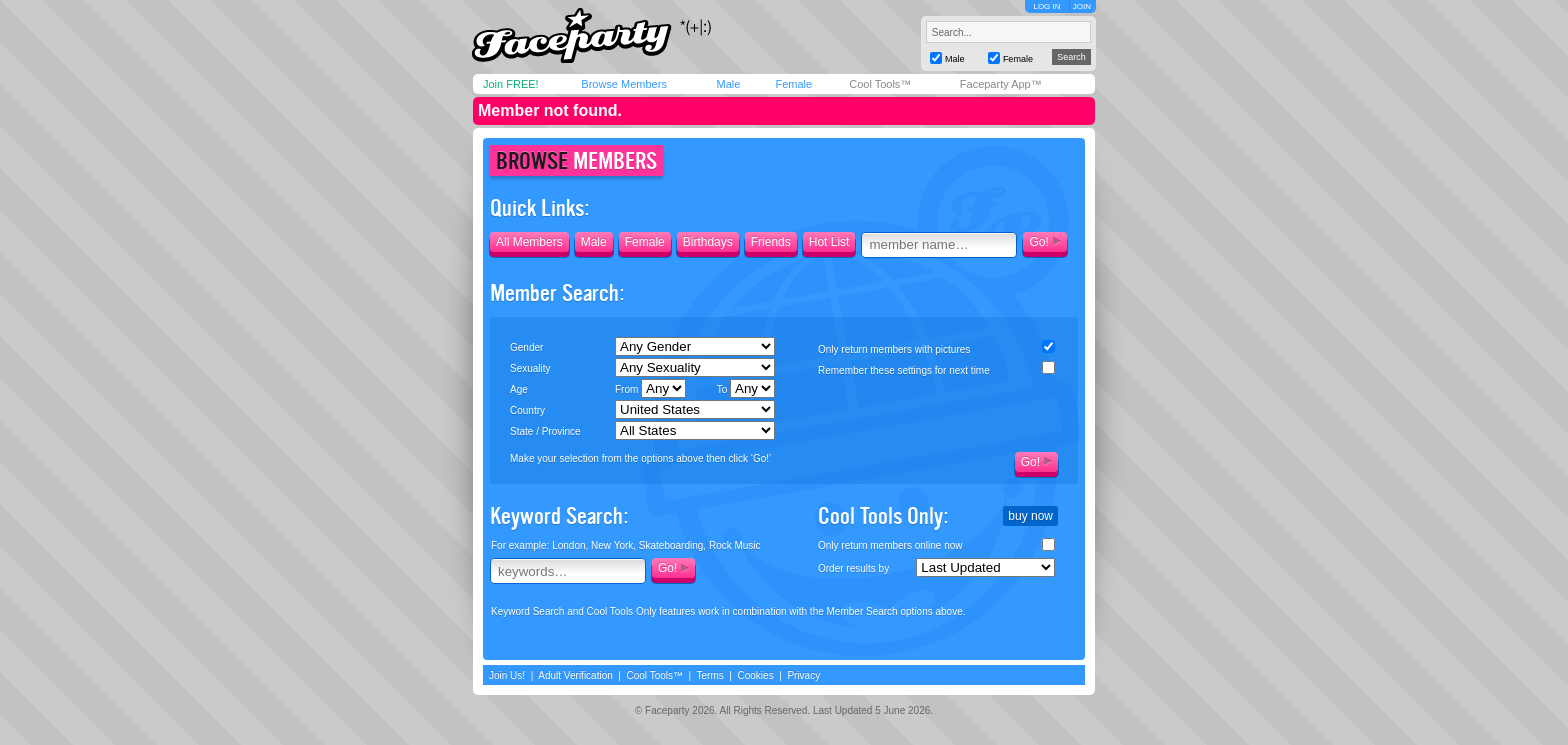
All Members (529, 242)
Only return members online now (890, 545)
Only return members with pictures (894, 349)
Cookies (756, 675)
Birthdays (708, 242)
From (650, 388)
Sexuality (530, 368)
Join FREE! (511, 84)
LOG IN (1046, 6)
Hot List (829, 242)
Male (728, 84)
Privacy (803, 675)
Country (527, 410)
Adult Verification (575, 675)
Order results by (853, 568)
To (746, 388)
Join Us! (507, 675)
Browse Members (624, 84)
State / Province (545, 431)
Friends (771, 242)
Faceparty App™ (1001, 84)
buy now (1030, 516)
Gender (526, 347)
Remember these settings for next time (904, 370)
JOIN (1082, 6)
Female (793, 84)
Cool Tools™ (880, 84)
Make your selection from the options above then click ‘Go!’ (640, 458)
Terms (710, 675)
